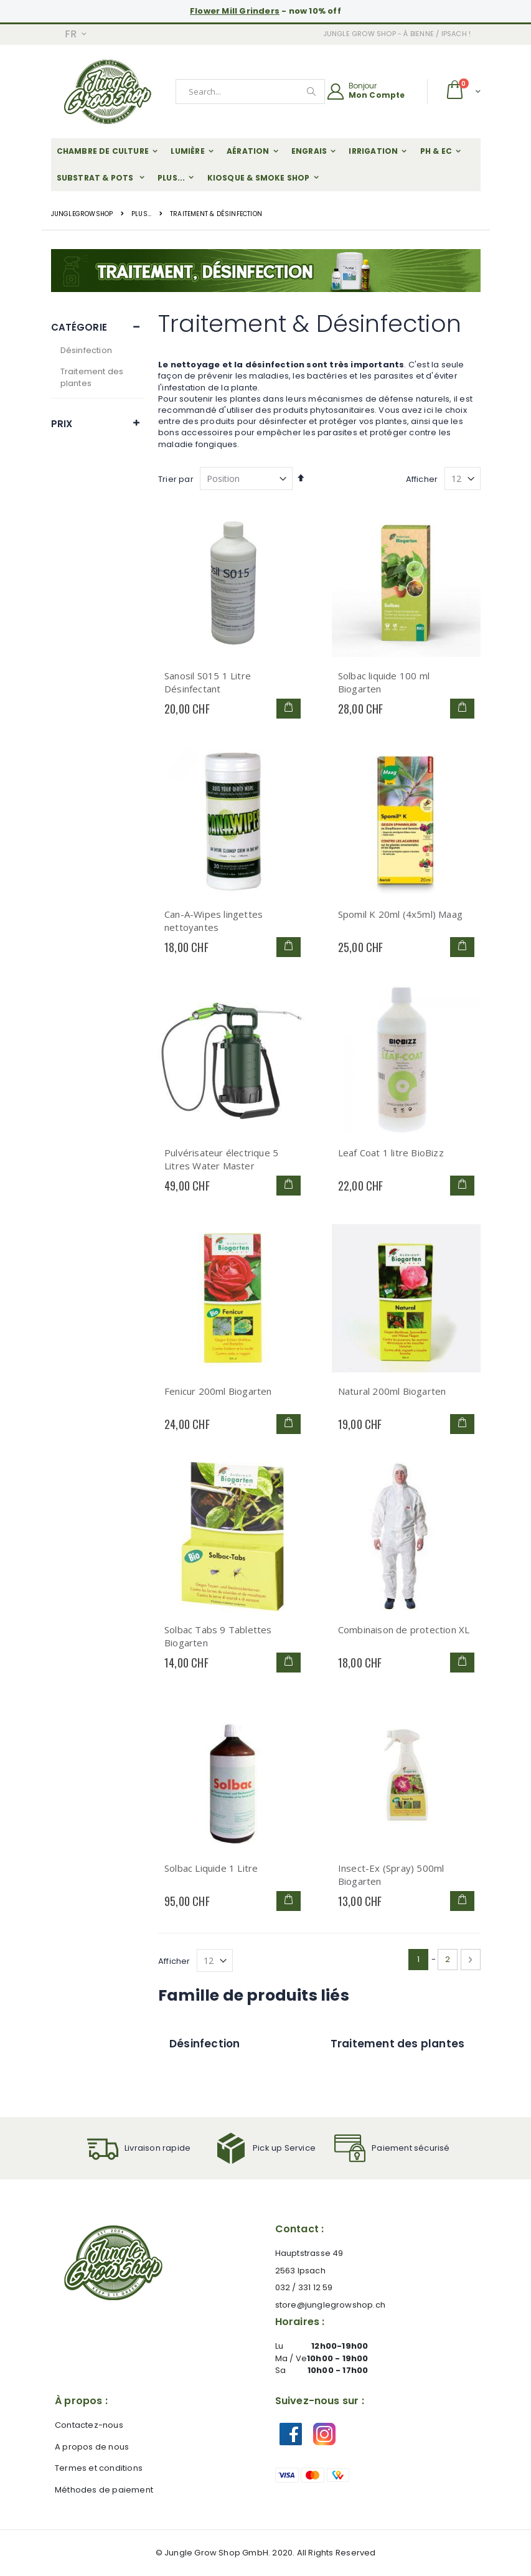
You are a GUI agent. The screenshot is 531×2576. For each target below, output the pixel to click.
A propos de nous (92, 2447)
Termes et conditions (99, 2468)
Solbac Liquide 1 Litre (211, 1868)
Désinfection (86, 350)
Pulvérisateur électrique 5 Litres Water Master (221, 1159)
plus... (141, 214)
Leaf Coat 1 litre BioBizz (391, 1152)
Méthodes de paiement (104, 2490)
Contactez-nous (89, 2425)
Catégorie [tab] (79, 327)
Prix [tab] (62, 423)
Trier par (176, 479)
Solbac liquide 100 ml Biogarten (384, 682)
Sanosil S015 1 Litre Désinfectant (207, 682)
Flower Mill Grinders (235, 11)
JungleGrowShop (82, 214)
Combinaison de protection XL (404, 1629)
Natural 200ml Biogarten (392, 1391)
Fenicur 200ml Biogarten (218, 1391)
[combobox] (250, 91)
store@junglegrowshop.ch (330, 2305)
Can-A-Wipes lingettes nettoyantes (213, 920)
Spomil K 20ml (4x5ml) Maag (400, 914)
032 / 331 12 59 (304, 2287)
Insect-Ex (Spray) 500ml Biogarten (391, 1874)
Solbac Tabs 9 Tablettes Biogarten (218, 1636)
